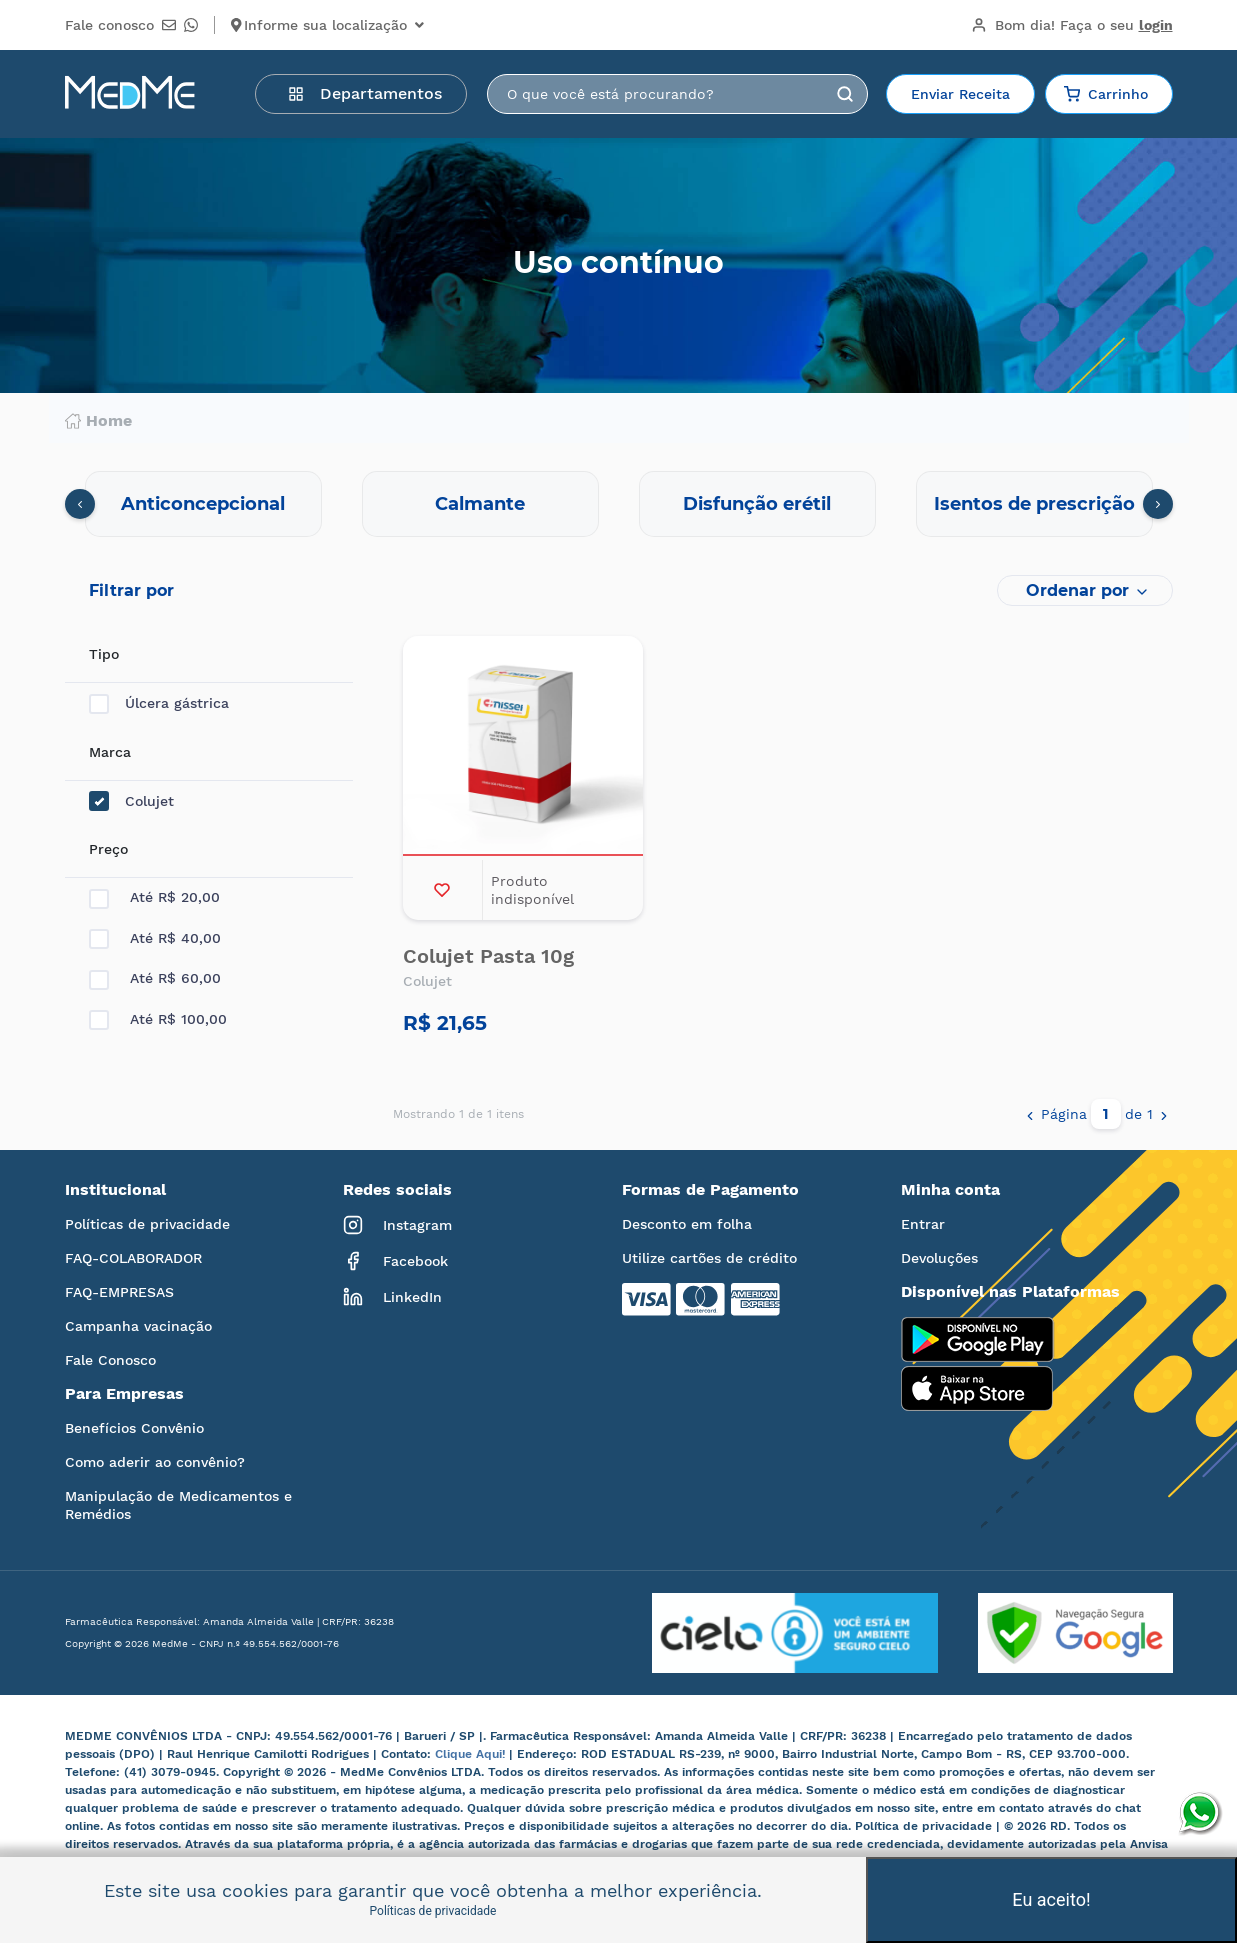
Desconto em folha (687, 1224)
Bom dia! (1072, 25)
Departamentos (365, 93)
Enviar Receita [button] (960, 94)
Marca (110, 752)
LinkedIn (392, 1297)
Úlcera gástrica (159, 703)
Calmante (480, 504)
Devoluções (939, 1258)
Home (98, 421)
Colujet (131, 801)
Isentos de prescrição (1034, 504)
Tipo (104, 654)
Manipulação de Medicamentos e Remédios (178, 1505)
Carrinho (1106, 94)
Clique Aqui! (472, 1754)
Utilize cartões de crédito (709, 1258)
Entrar (923, 1224)
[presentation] (80, 504)
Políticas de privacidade (147, 1224)
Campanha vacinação (138, 1326)
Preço (108, 849)
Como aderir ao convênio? (155, 1462)
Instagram (397, 1225)
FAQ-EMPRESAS (119, 1292)
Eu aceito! (1051, 1899)
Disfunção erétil (757, 504)
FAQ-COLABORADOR (133, 1258)
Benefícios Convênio (134, 1428)
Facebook (395, 1261)
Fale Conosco (110, 1360)
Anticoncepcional (203, 504)
